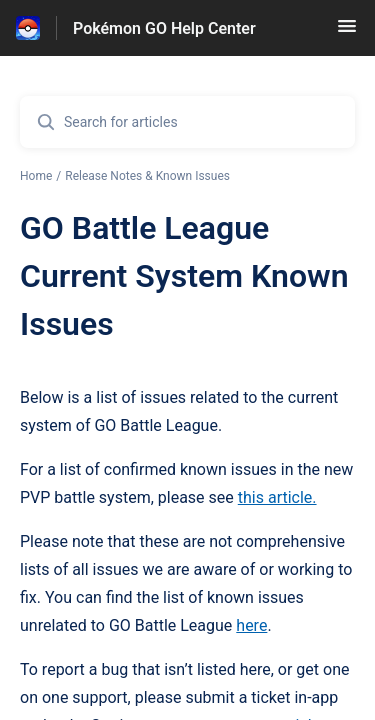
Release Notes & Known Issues (147, 176)
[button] (347, 32)
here (251, 625)
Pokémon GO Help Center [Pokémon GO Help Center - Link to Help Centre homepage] (164, 28)
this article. (277, 497)
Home (36, 176)
